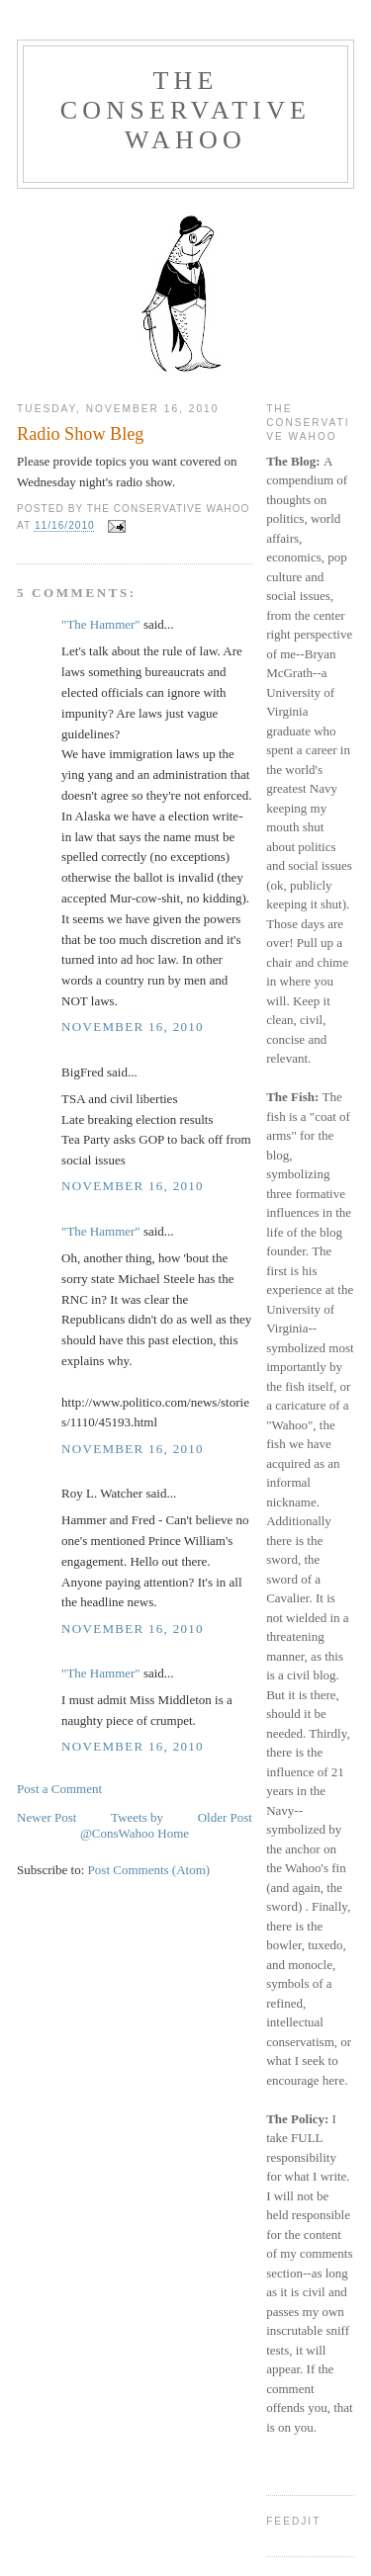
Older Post (225, 1817)
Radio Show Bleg (80, 434)
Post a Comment (59, 1788)
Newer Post (46, 1817)
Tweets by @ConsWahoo (121, 1825)
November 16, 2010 (132, 1026)
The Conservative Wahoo (185, 110)
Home (173, 1833)
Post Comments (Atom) (149, 1869)
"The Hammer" (100, 624)
